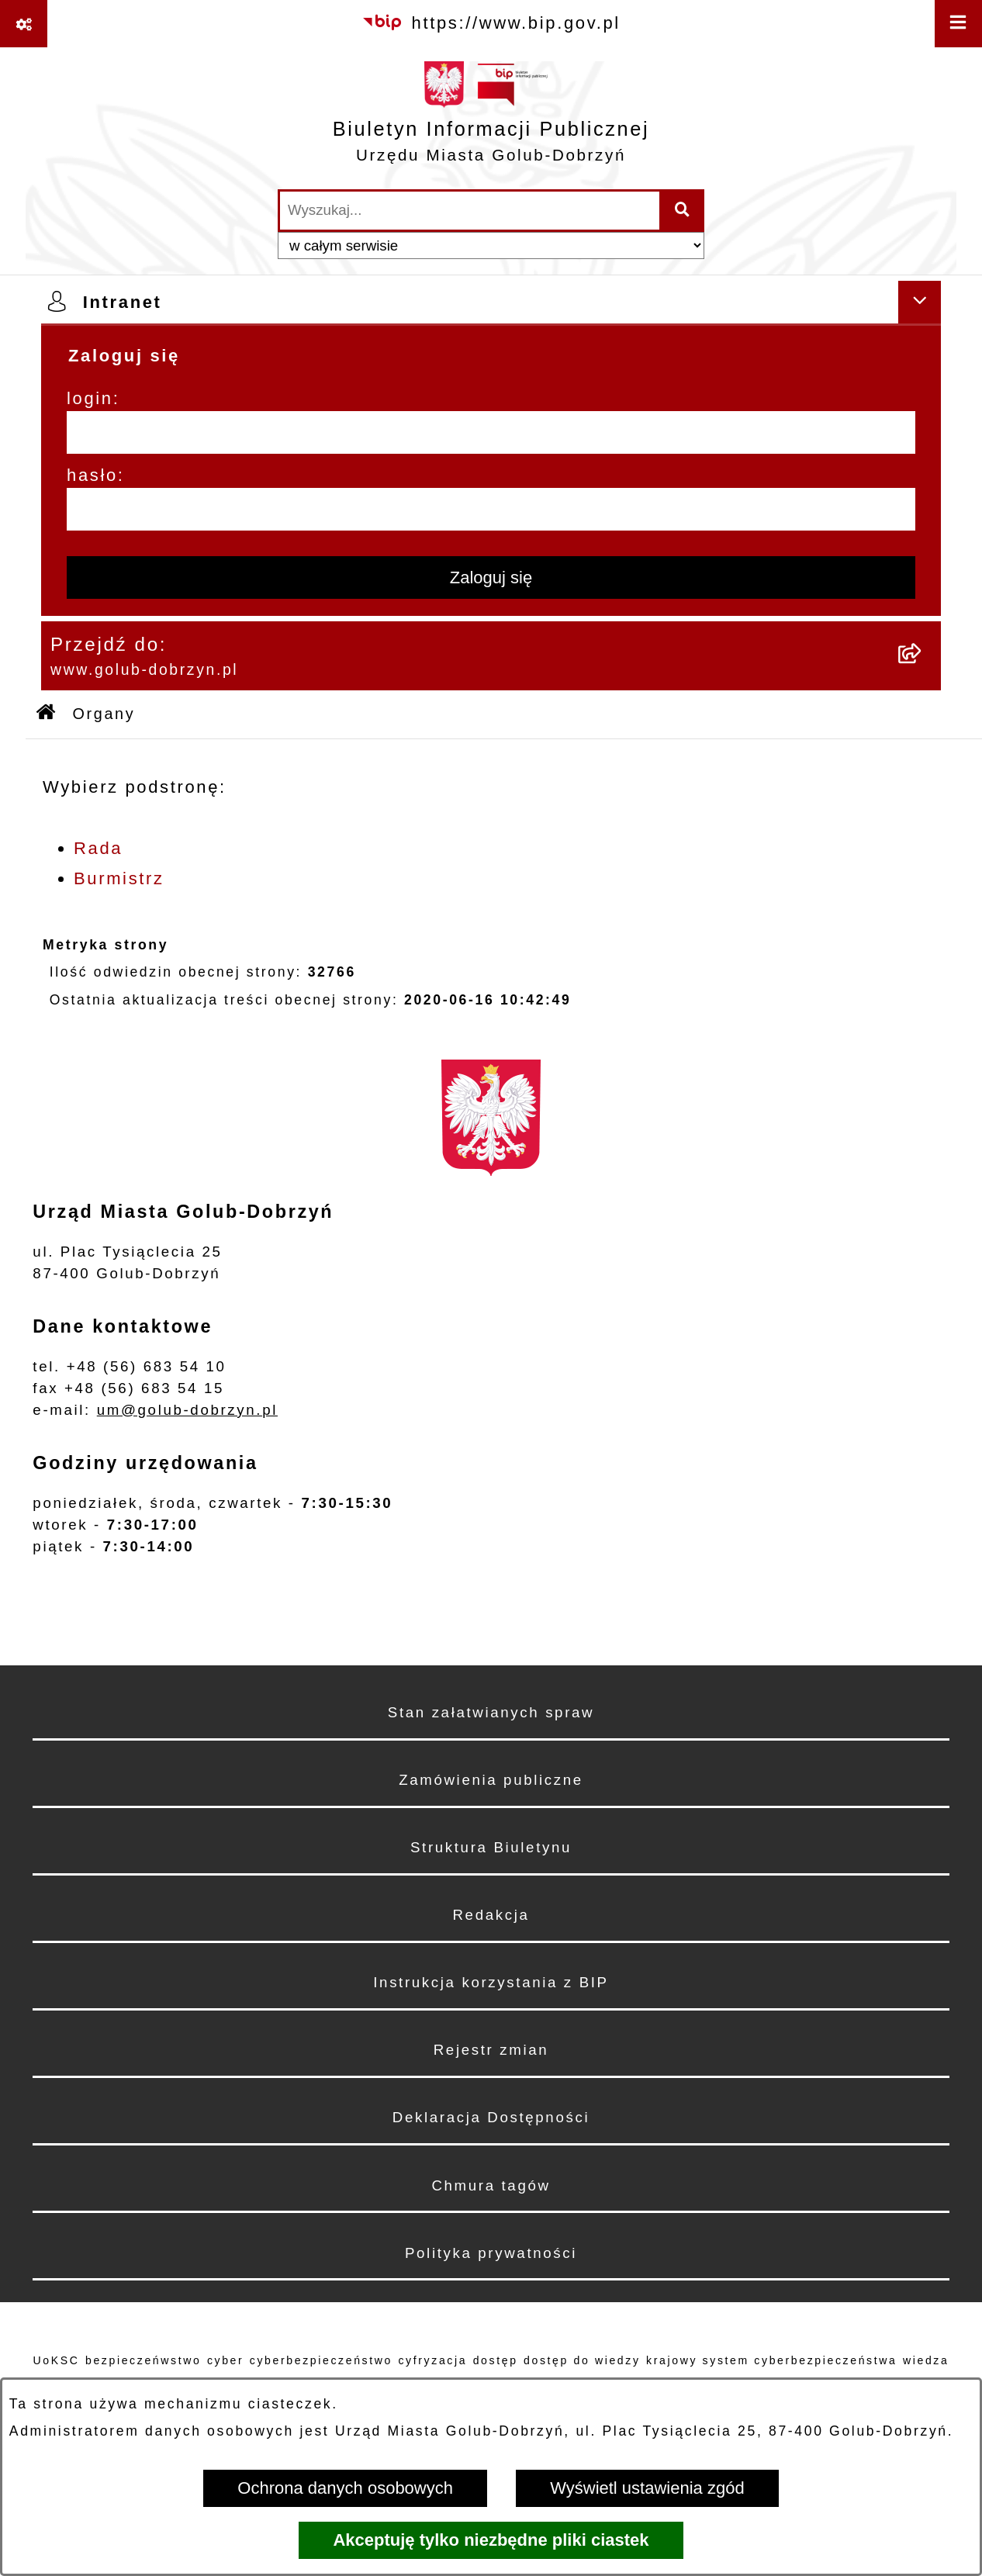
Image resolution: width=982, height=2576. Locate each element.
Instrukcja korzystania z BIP (490, 1982)
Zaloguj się (491, 577)
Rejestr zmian (491, 2050)
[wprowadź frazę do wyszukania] (470, 210)
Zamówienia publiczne (491, 1780)
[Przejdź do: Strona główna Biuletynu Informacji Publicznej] (47, 714)
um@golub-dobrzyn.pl (187, 1410)
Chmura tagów (490, 2185)
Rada (98, 848)
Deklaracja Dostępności (491, 2117)
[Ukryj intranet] (919, 302)
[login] (491, 432)
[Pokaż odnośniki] (23, 23)
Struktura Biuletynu (491, 1847)
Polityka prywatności (491, 2253)
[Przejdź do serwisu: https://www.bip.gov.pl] (491, 23)
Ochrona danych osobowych (345, 2488)
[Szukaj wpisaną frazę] (683, 210)
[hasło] (491, 509)
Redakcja (490, 1915)
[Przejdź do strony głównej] (491, 117)
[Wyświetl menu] (958, 23)
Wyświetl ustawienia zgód (647, 2488)
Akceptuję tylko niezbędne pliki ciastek (490, 2540)
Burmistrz (119, 878)
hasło (92, 475)
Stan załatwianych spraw (491, 1712)
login (90, 398)
